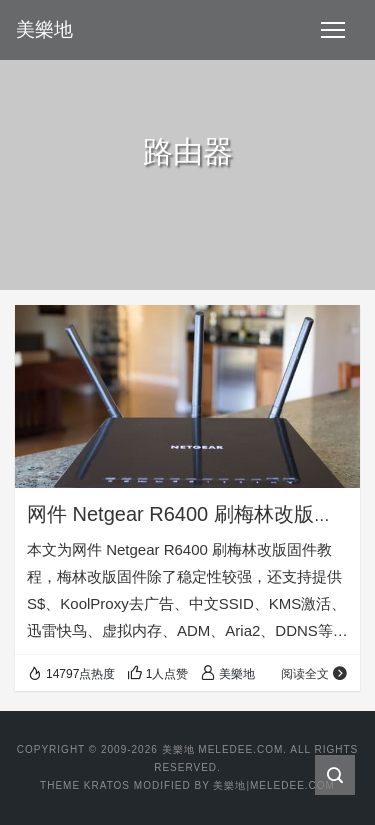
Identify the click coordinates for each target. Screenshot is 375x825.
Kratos (107, 785)
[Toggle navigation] (333, 30)
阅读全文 (314, 674)
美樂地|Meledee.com (274, 785)
